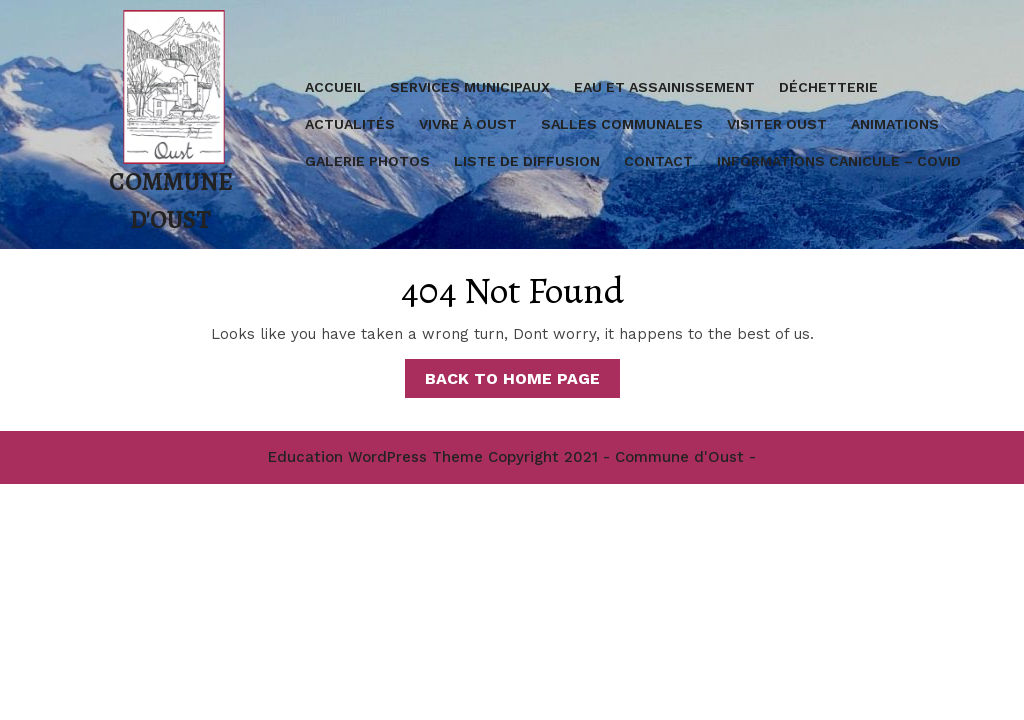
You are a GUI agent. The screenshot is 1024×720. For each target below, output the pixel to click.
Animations (895, 124)
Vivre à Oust (468, 124)
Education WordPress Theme (375, 457)
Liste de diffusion (527, 161)
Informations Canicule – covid (839, 161)
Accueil (335, 87)
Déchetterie (828, 87)
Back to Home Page (522, 382)
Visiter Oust (777, 124)
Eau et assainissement (664, 87)
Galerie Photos (367, 161)
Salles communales (622, 124)
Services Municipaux (470, 87)
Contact (658, 161)
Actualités (350, 124)
